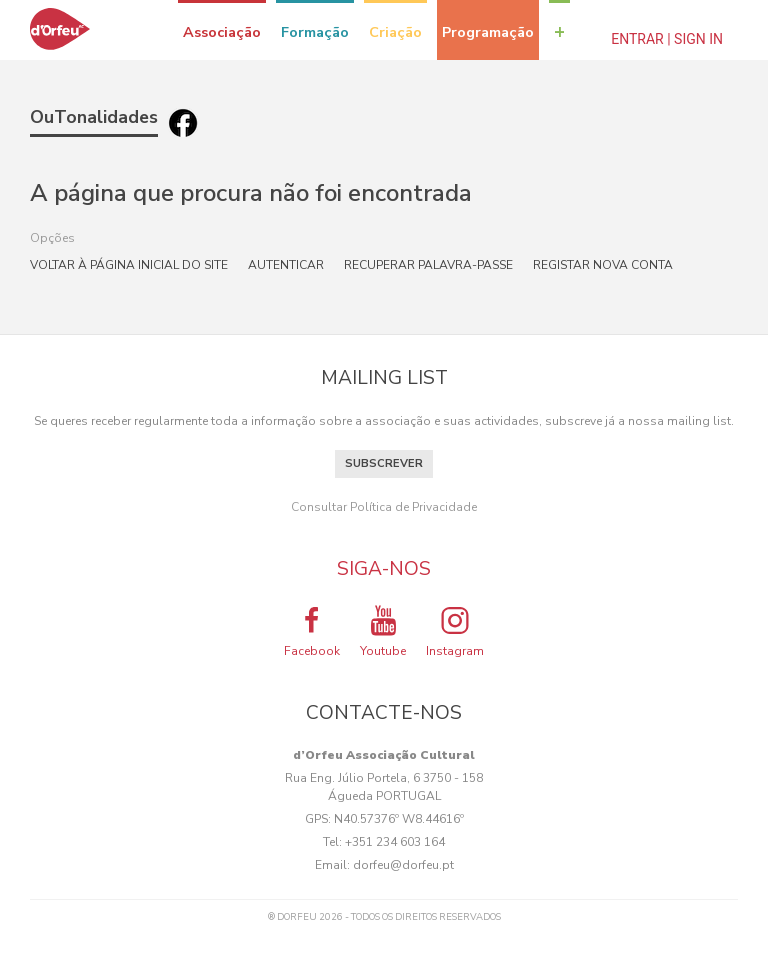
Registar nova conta (603, 265)
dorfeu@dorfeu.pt (403, 865)
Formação (315, 32)
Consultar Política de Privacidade (384, 507)
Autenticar (286, 265)
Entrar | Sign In (667, 39)
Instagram (455, 631)
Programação (488, 32)
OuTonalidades (94, 117)
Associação (222, 32)
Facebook (312, 631)
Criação (395, 32)
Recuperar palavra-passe (428, 265)
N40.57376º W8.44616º (399, 819)
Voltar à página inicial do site (129, 265)
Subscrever (384, 463)
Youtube (383, 631)
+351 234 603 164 (395, 842)
